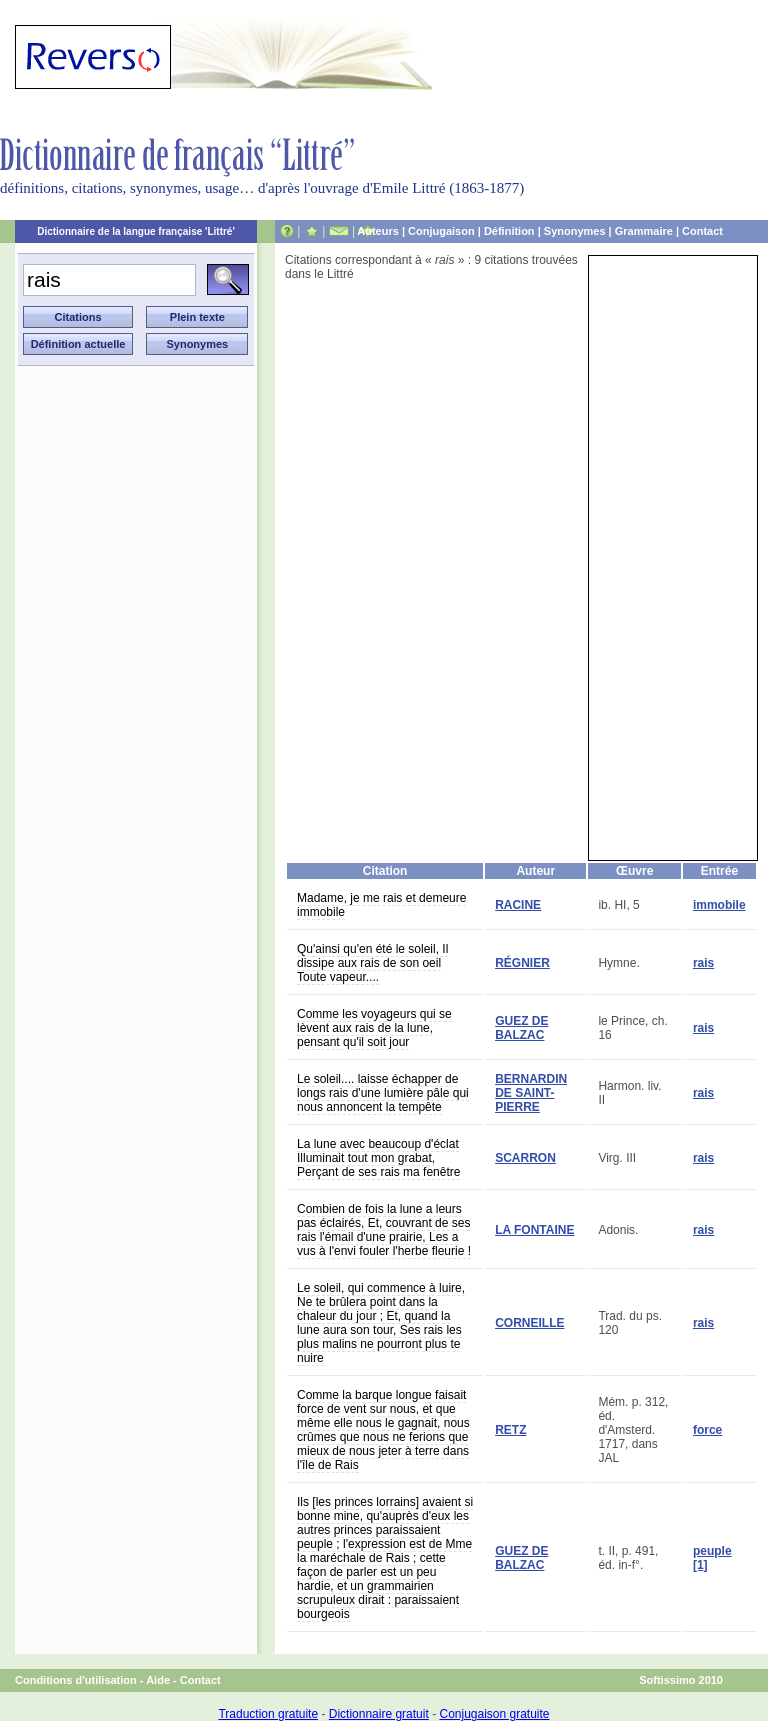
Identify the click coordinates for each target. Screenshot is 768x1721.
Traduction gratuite (268, 1714)
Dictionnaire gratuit (379, 1714)
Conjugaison (441, 231)
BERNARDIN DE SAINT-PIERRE (531, 1093)
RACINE (518, 905)
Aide (158, 1680)
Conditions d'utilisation (76, 1680)
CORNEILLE (529, 1323)
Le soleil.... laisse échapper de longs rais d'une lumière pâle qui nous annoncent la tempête (383, 1093)
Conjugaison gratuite (494, 1714)
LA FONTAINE (534, 1230)
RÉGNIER (522, 963)
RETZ (510, 1430)
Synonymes (575, 231)
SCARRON (525, 1158)
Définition (509, 231)
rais (703, 963)
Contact (702, 231)
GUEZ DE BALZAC (521, 1028)
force (707, 1430)
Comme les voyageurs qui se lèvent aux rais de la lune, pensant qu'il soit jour (374, 1028)
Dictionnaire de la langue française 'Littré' (136, 231)
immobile (719, 905)
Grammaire (644, 231)
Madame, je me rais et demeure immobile (381, 905)
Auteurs (378, 231)
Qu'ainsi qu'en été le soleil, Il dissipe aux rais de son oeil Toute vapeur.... (372, 963)
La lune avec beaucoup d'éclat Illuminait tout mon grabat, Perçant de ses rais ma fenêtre (378, 1158)
